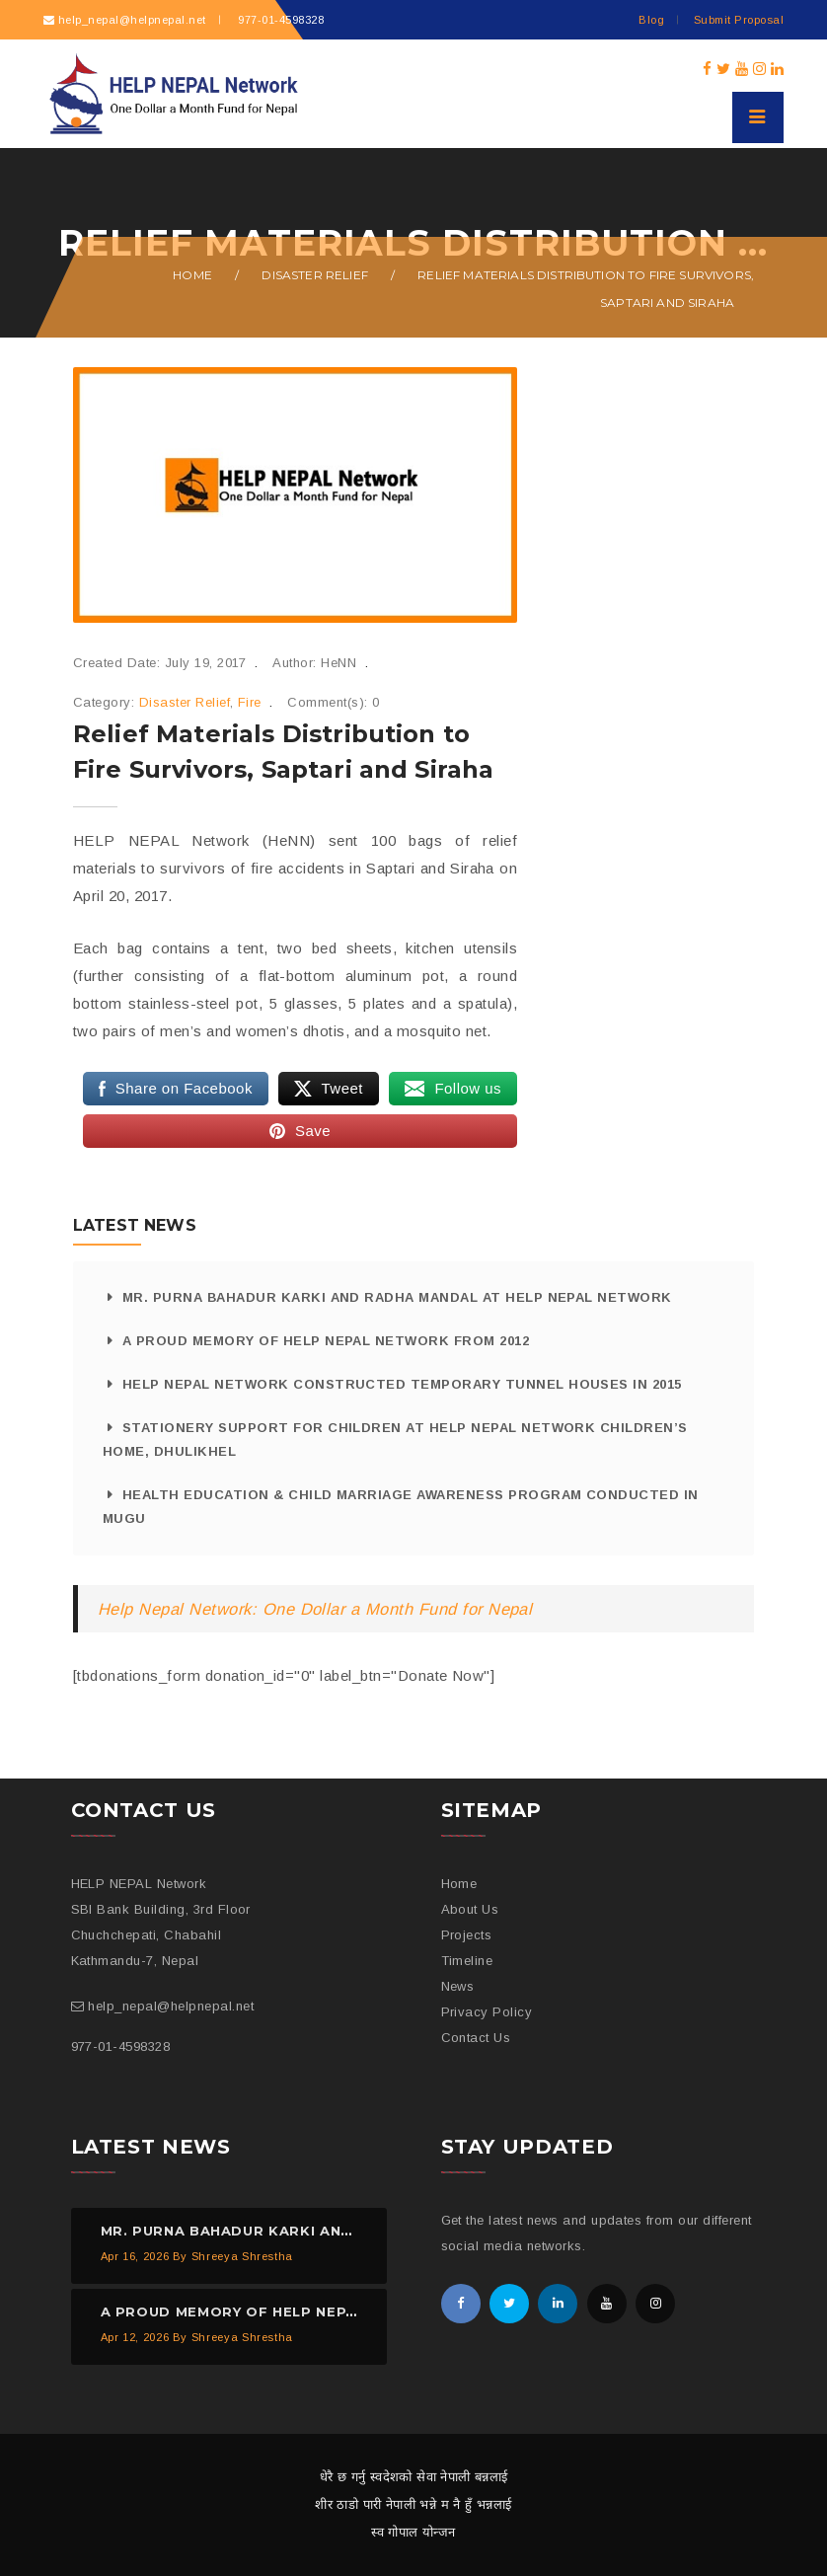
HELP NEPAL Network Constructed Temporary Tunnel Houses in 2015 (402, 1384)
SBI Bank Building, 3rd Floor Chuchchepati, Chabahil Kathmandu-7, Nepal (161, 1935)
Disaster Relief (314, 274)
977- (279, 20)
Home (192, 274)
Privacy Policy (487, 2012)
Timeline (467, 1960)
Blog (651, 20)
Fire (250, 702)
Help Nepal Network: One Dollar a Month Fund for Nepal (315, 1609)
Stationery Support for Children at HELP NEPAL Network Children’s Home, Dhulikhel (395, 1439)
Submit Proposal (739, 20)
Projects (466, 1935)
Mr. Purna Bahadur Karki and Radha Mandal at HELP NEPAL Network (397, 1297)
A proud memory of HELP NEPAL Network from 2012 (325, 1340)
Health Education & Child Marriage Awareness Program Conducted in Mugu (401, 1506)
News (458, 1986)
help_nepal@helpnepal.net (132, 20)
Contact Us (476, 2037)
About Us (470, 1909)
